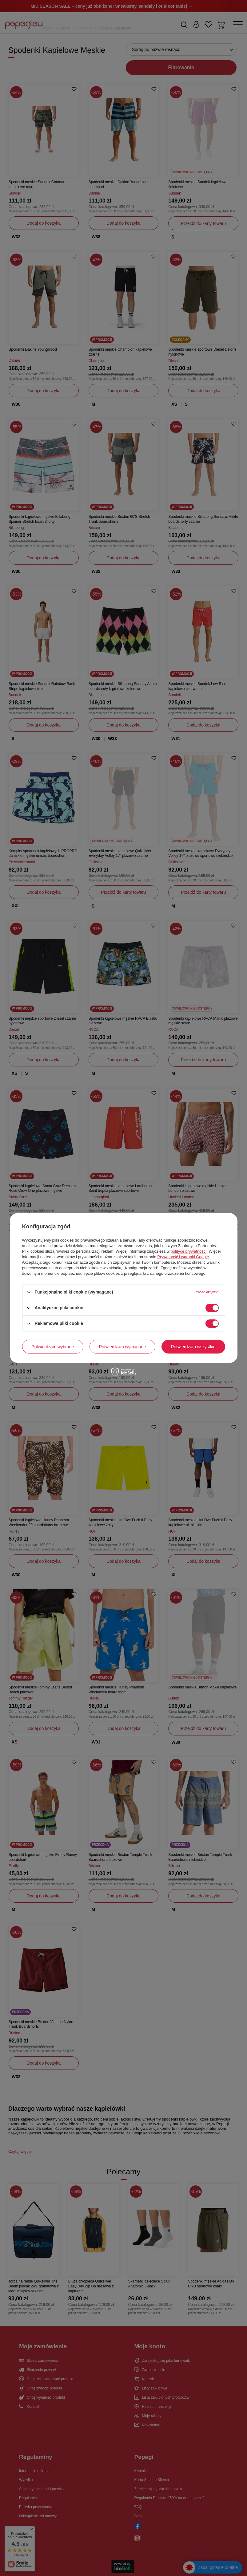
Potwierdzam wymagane (122, 1346)
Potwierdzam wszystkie (193, 1346)
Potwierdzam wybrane (52, 1346)
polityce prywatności (188, 1251)
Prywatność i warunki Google (183, 1257)
